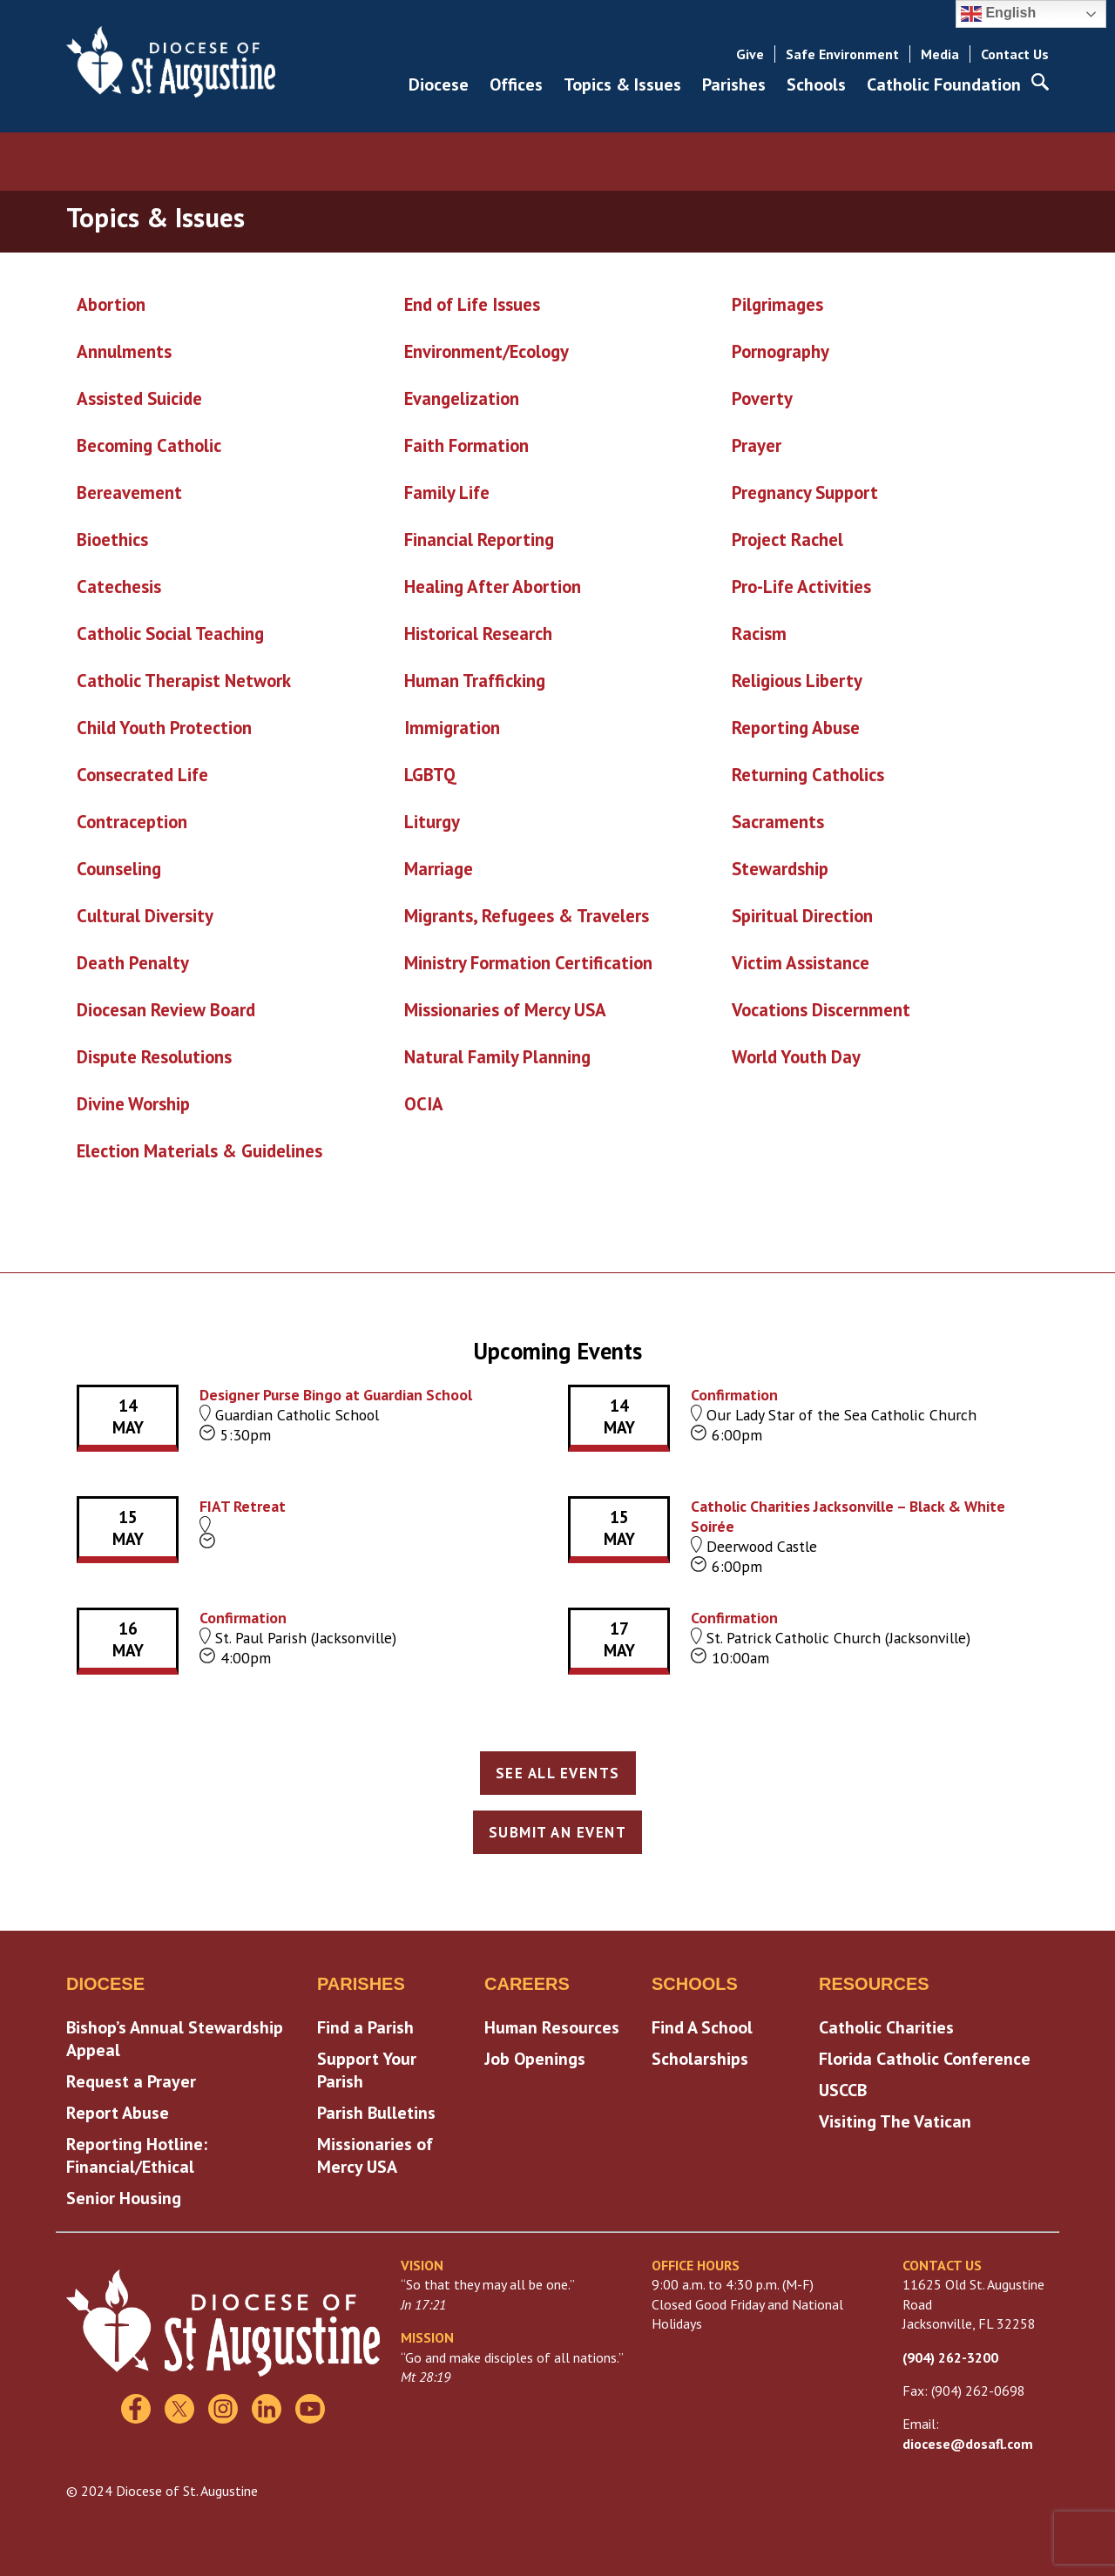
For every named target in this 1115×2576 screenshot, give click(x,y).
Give (750, 54)
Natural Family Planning (497, 1057)
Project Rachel (787, 539)
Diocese (439, 84)
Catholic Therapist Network (184, 680)
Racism (759, 633)
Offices (516, 84)
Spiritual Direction (802, 915)
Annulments (124, 351)
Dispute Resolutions (154, 1057)
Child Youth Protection (164, 727)
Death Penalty (133, 962)
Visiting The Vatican (895, 2121)
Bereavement (129, 492)
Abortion (111, 304)
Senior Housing (123, 2198)
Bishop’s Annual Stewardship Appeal (174, 2038)
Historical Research (478, 633)
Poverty (762, 398)
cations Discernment (830, 1010)
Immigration (452, 727)
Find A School (702, 2027)
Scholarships (700, 2058)
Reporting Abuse (796, 727)
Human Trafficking (474, 680)
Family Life (447, 492)
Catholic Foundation (944, 84)
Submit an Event (558, 1832)
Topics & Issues (622, 84)
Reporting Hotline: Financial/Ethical (136, 2155)
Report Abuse (117, 2112)
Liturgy (432, 821)
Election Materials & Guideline (195, 1151)
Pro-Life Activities (801, 586)
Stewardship (780, 868)
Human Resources (551, 2027)
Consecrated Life (142, 774)
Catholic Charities (886, 2027)
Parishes (734, 84)
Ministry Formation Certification (528, 962)
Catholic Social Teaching (170, 633)
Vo (741, 1010)
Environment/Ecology (486, 351)
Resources (874, 1983)
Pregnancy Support (805, 492)
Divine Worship (133, 1104)
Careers (527, 1983)
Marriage (438, 868)
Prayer (756, 445)
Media (940, 54)
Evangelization (461, 398)
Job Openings (534, 2058)
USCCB (843, 2090)
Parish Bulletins (376, 2112)
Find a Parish (365, 2027)
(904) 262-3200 (950, 2357)
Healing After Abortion (492, 586)
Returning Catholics (808, 774)
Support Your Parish (366, 2070)
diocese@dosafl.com (967, 2443)
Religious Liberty (797, 680)
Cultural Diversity (145, 915)
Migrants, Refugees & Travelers (526, 915)
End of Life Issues (472, 304)
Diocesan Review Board (166, 1010)
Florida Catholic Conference (925, 2058)
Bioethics (112, 539)
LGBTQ (430, 774)
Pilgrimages (777, 304)
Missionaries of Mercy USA (505, 1010)
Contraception (132, 821)
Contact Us (1015, 54)
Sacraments (778, 821)
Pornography (780, 351)
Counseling (119, 868)
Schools (816, 84)
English (998, 13)
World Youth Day (796, 1057)
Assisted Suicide (139, 398)
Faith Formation (466, 445)
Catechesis (119, 586)
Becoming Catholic (149, 445)
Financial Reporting (479, 539)
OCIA (423, 1104)
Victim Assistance (800, 962)
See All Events (558, 1773)
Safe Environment (842, 54)
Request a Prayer (131, 2081)
